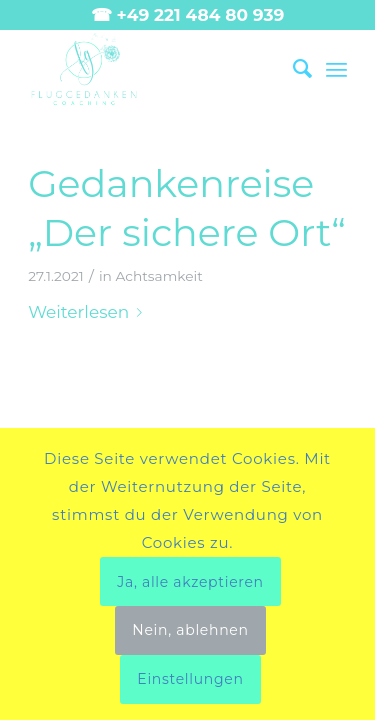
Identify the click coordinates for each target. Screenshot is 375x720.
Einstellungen (190, 679)
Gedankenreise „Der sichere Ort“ (187, 208)
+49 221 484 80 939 (200, 15)
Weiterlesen (89, 312)
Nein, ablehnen (190, 630)
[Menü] (336, 69)
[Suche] (292, 69)
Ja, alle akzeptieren (190, 582)
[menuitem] (292, 69)
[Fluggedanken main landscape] (155, 69)
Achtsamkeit (159, 276)
